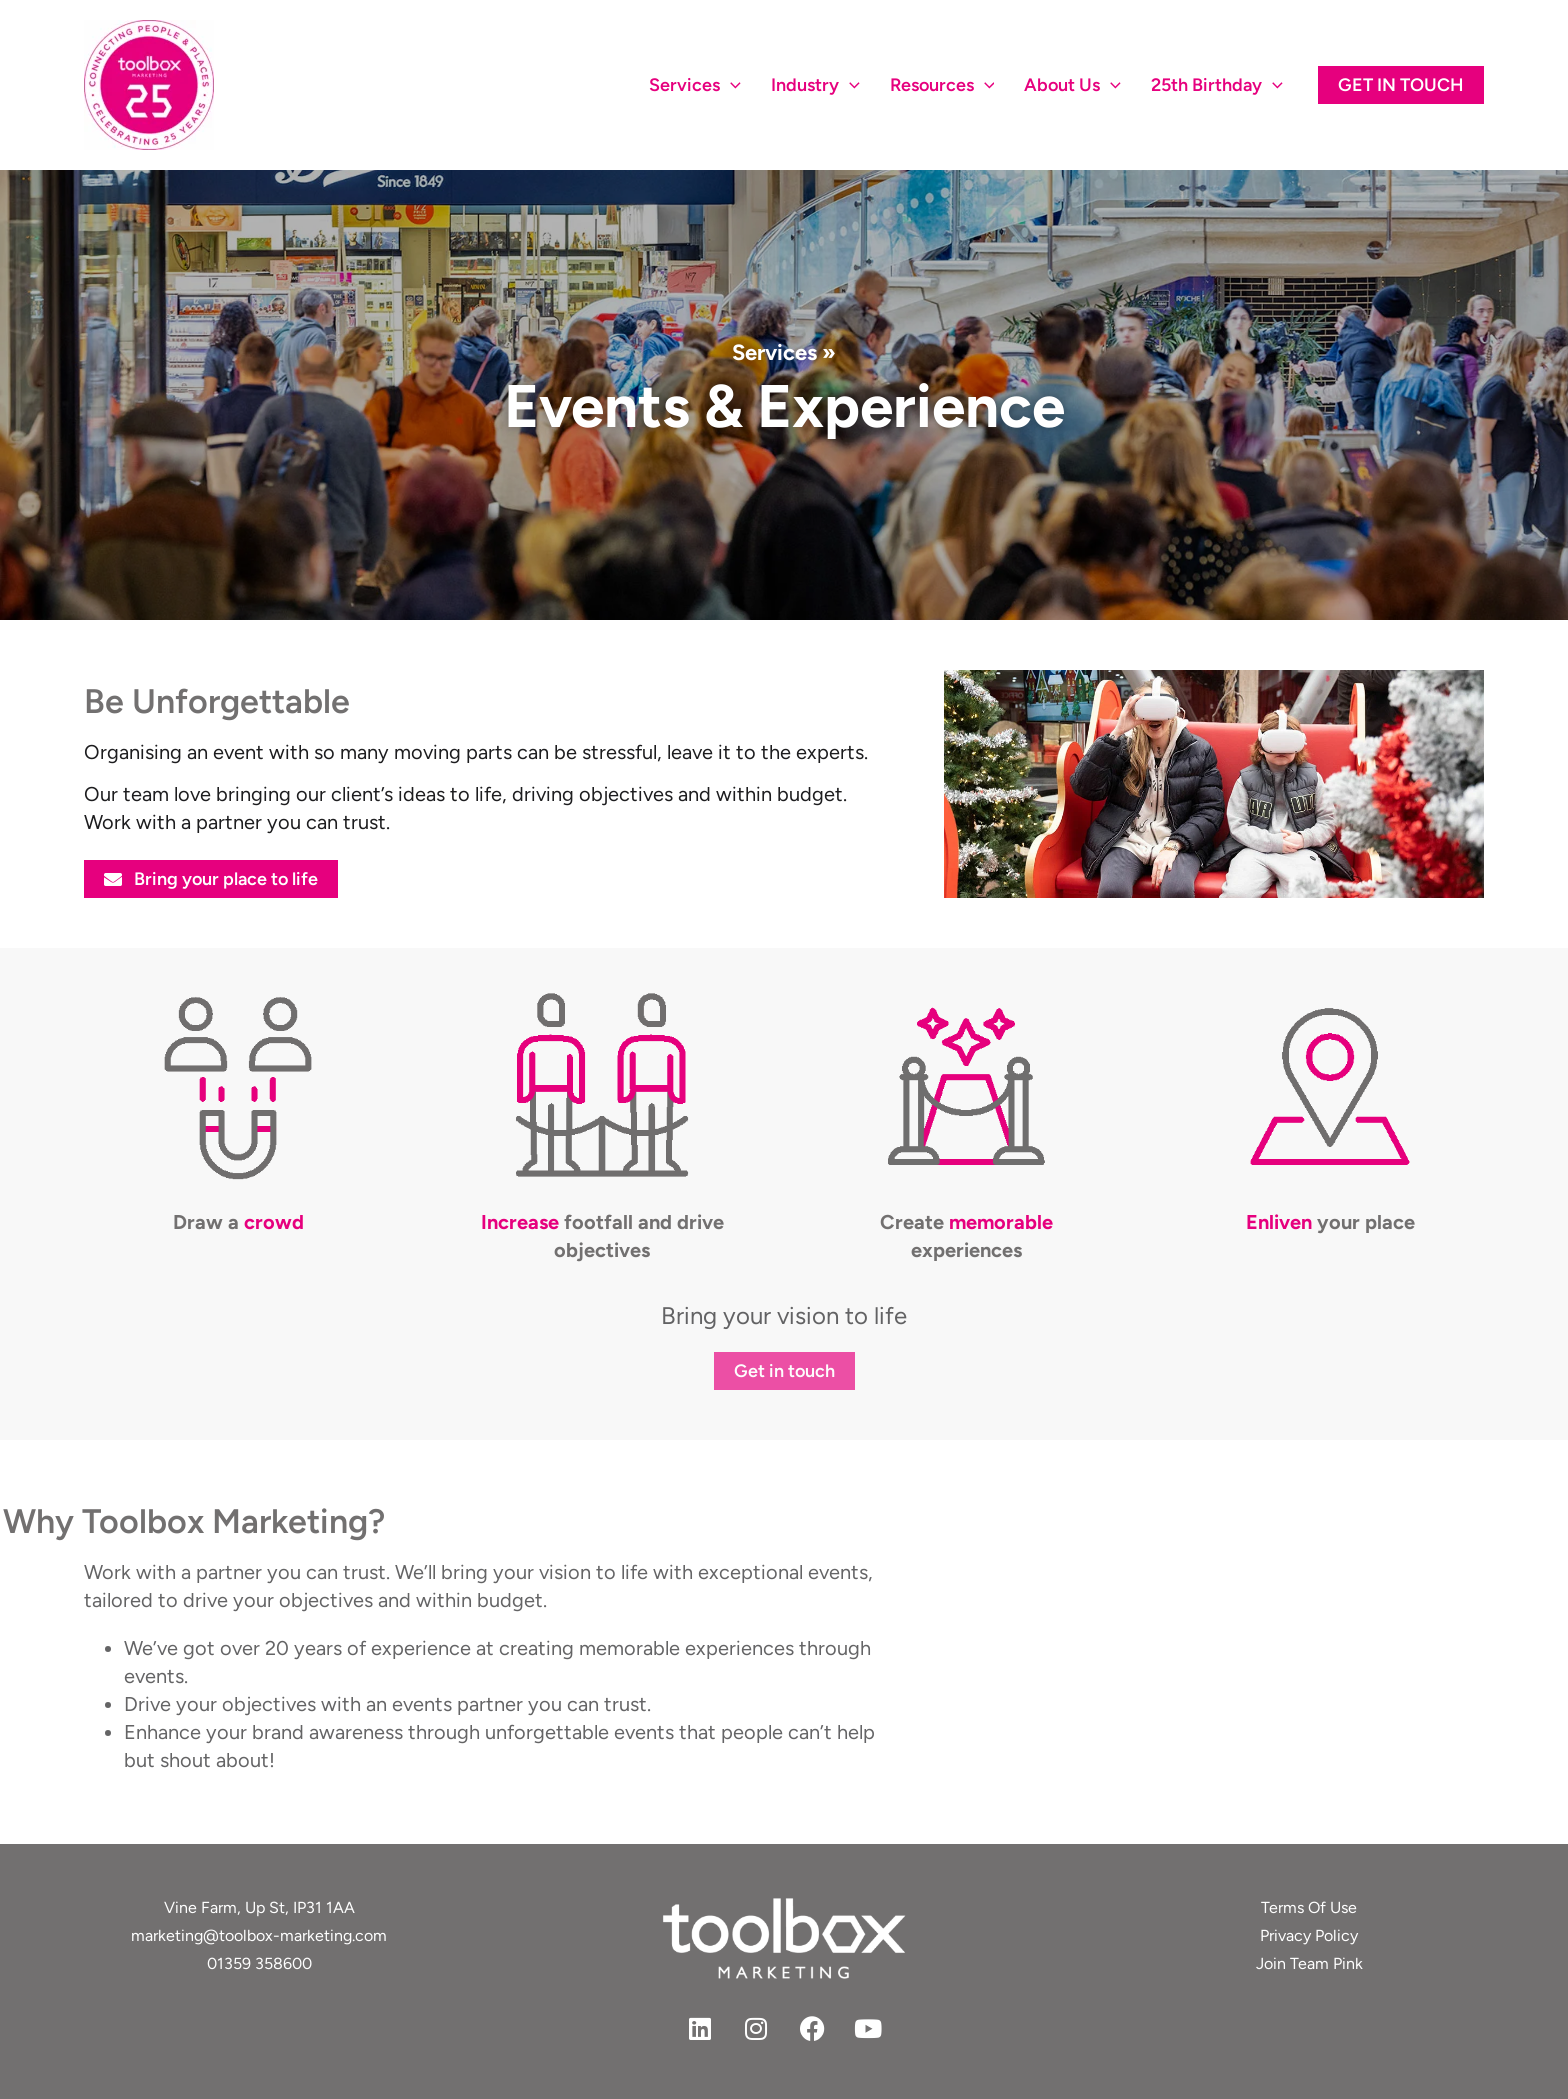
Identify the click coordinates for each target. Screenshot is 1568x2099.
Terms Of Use (1309, 1907)
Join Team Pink (1309, 1963)
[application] (730, 85)
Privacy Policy (1309, 1935)
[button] (1401, 85)
